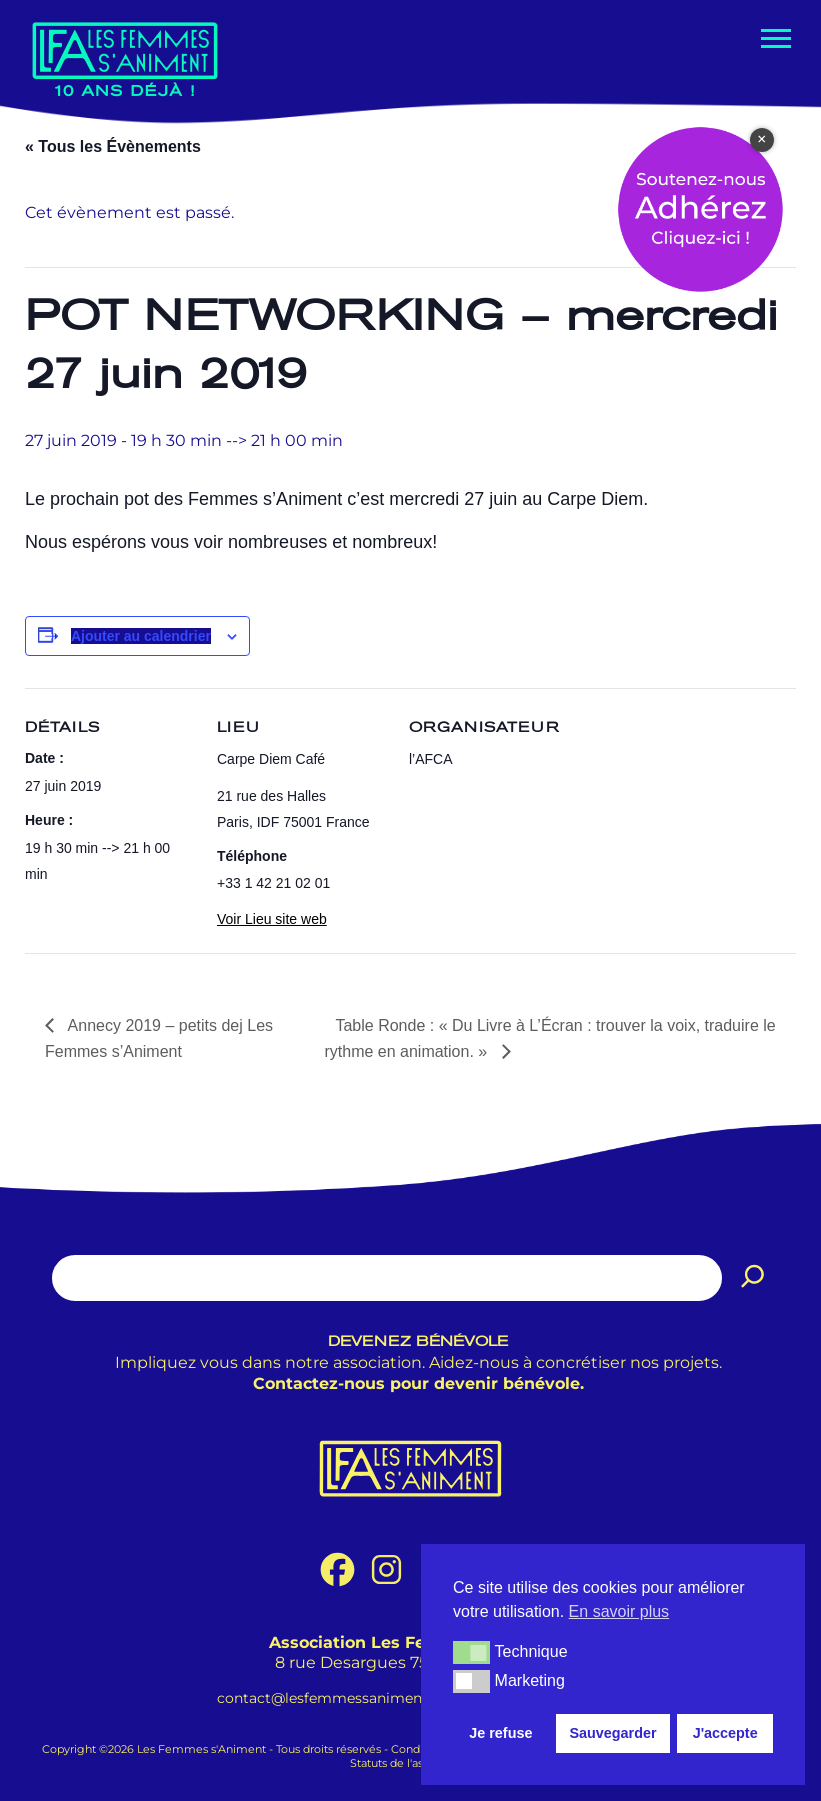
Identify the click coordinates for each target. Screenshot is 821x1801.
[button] (471, 1652)
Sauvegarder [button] (612, 1733)
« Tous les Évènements (113, 146)
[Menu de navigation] (774, 38)
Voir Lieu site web (272, 919)
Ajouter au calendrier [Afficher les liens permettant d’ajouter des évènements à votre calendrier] (141, 636)
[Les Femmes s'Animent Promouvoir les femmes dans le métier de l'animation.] (125, 57)
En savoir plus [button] (619, 1611)
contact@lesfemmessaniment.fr (329, 1698)
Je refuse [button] (500, 1733)
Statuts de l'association (410, 1763)
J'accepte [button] (725, 1733)
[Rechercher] (753, 1278)
